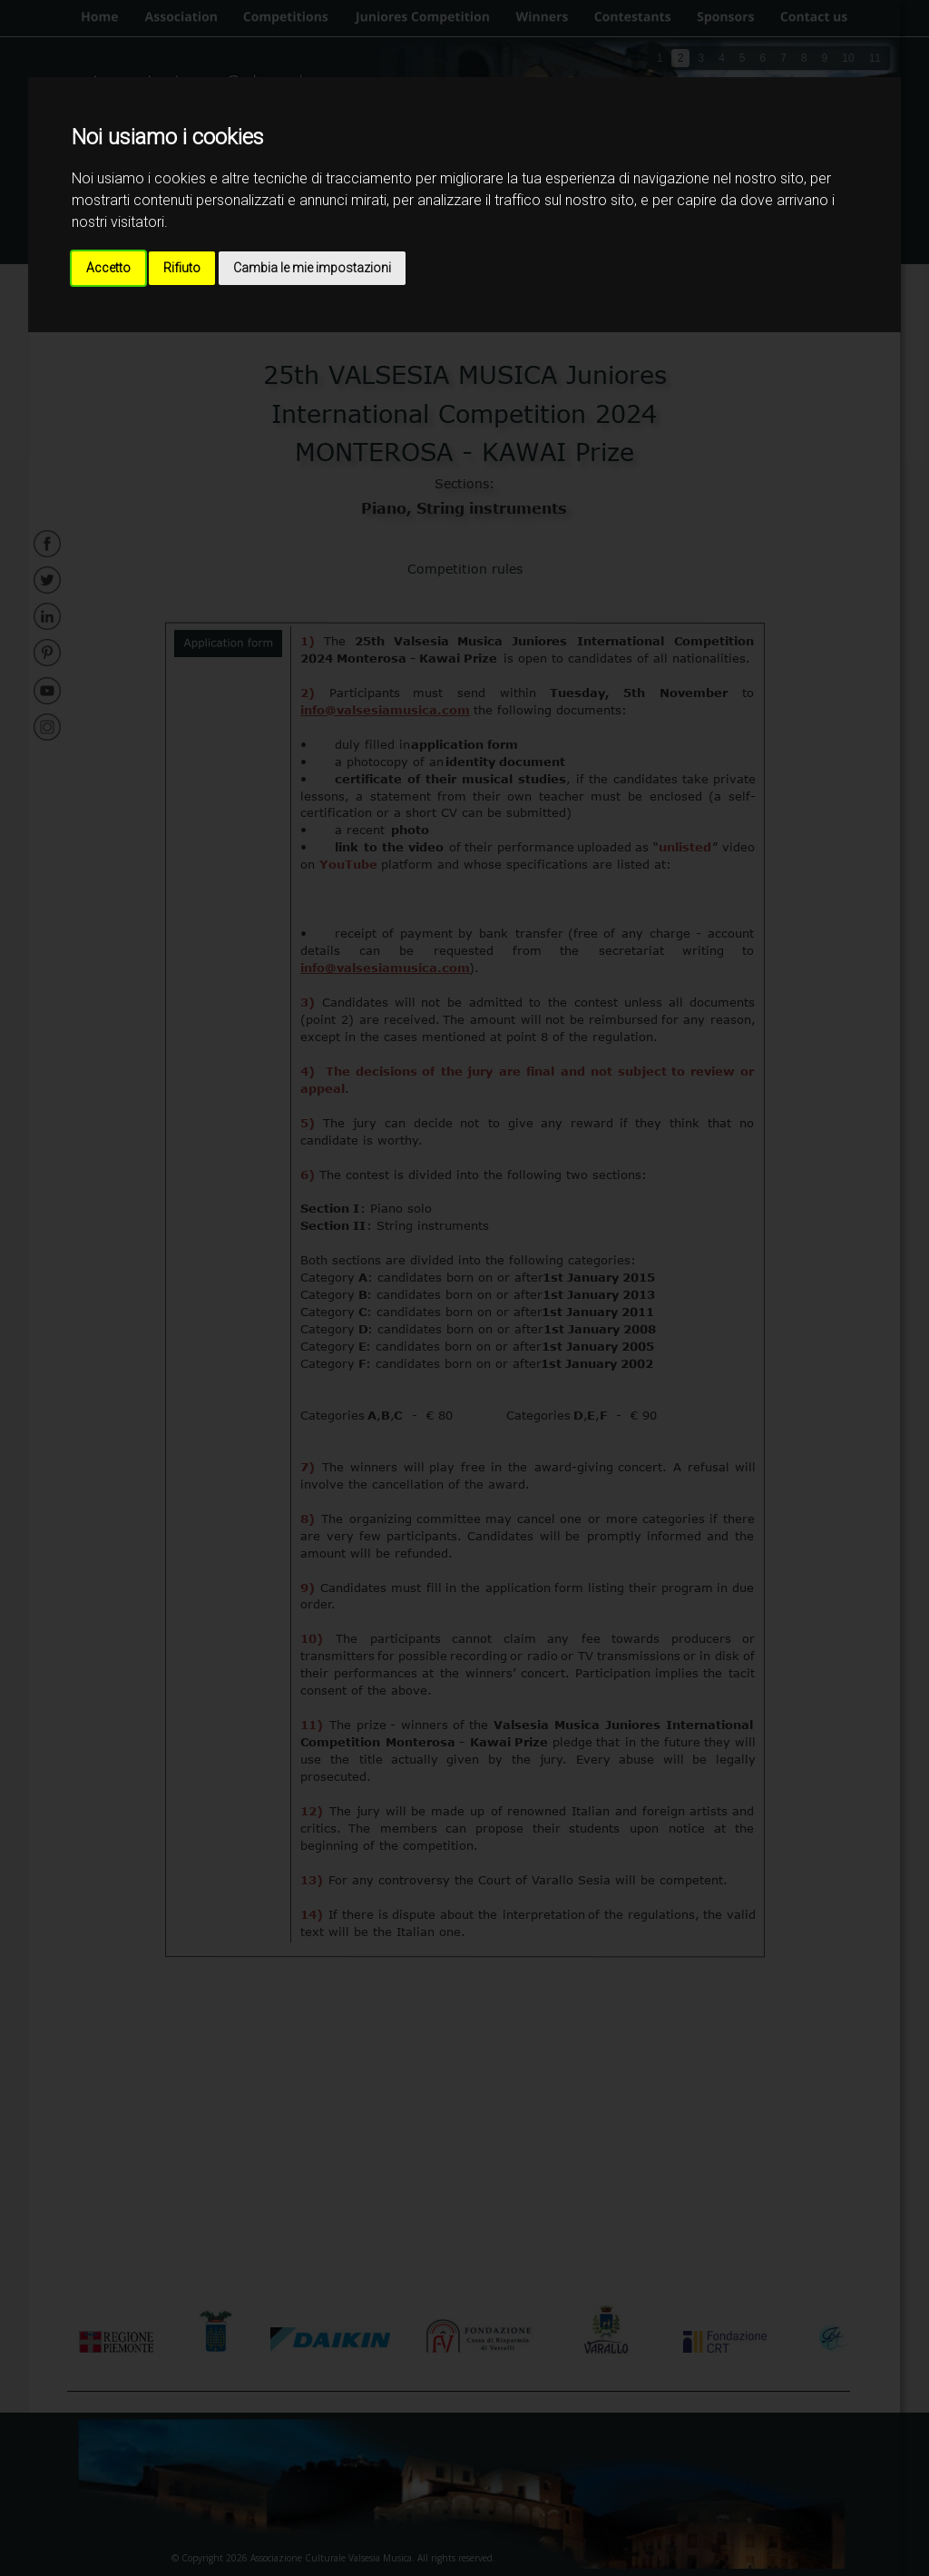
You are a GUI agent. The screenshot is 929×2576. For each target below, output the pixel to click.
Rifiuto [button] (181, 268)
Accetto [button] (108, 268)
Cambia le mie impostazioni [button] (312, 268)
